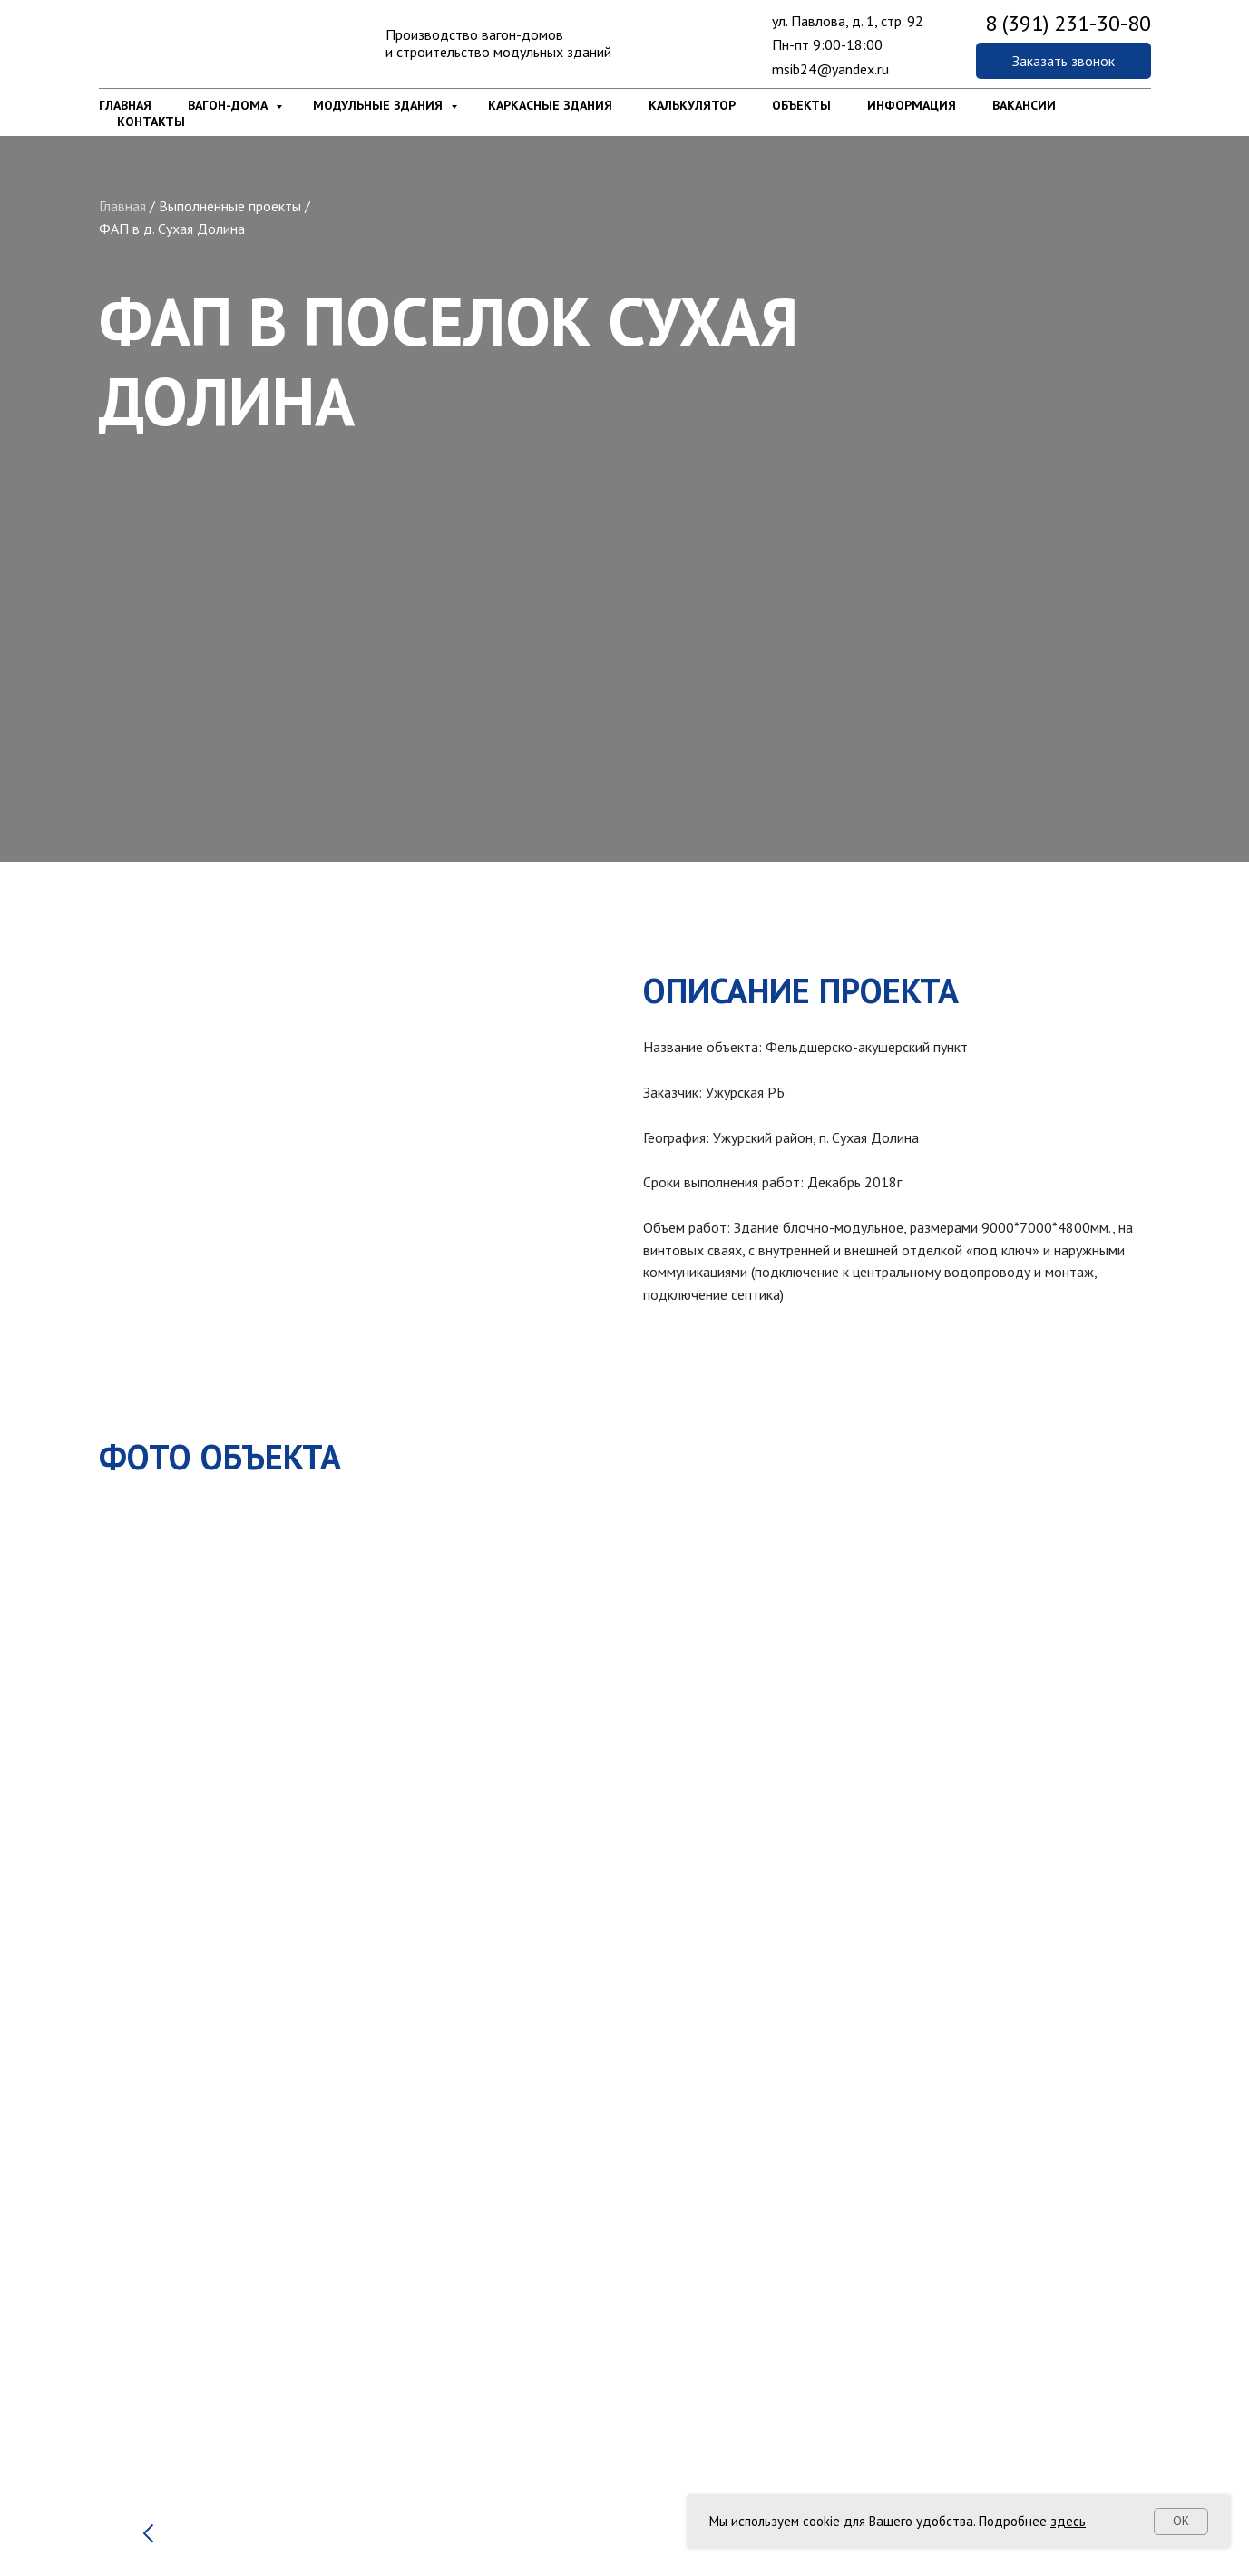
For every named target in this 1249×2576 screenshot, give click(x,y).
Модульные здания (379, 105)
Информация (911, 105)
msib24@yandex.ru (830, 69)
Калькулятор (692, 105)
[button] (1063, 61)
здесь (1068, 2521)
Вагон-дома (229, 105)
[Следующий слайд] (1101, 2490)
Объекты (801, 105)
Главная (125, 105)
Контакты (151, 121)
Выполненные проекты (230, 206)
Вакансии (1024, 105)
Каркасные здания (550, 105)
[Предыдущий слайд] (148, 2490)
